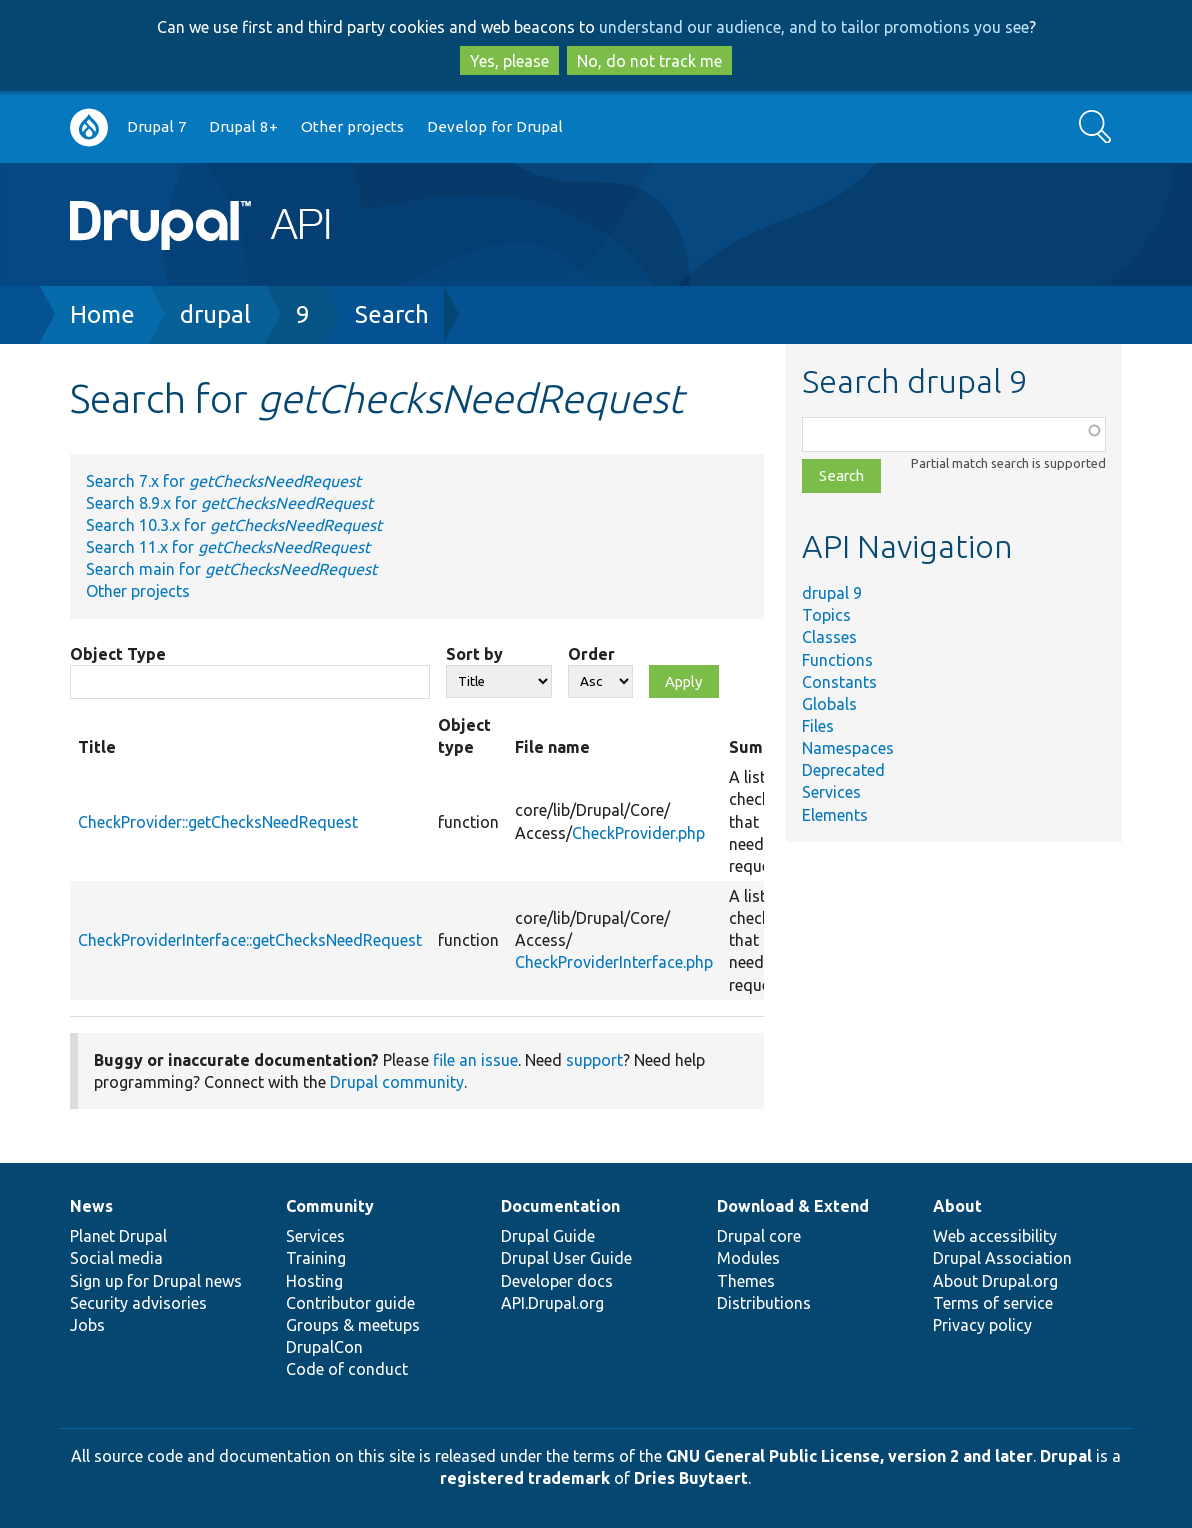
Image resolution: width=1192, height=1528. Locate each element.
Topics (826, 615)
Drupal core (759, 1236)
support (594, 1060)
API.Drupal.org (552, 1303)
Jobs (87, 1325)
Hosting (314, 1281)
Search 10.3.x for (234, 525)
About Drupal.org (995, 1281)
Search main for (231, 569)
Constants (839, 682)
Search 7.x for (223, 481)
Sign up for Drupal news (156, 1281)
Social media (116, 1258)
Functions (837, 660)
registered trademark (525, 1478)
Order (591, 654)
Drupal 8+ (243, 126)
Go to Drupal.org (89, 127)
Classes (829, 637)
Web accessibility (995, 1236)
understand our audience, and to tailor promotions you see (814, 27)
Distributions (764, 1303)
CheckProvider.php (638, 833)
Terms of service (993, 1303)
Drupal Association (1002, 1258)
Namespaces (848, 748)
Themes (746, 1281)
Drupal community (397, 1082)
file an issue (475, 1060)
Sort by (474, 654)
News (91, 1206)
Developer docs (557, 1281)
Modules (748, 1258)
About (957, 1206)
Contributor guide (350, 1303)
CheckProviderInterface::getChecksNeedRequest (250, 940)
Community (330, 1206)
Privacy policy (982, 1325)
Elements (835, 815)
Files (818, 726)
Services (831, 792)
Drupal (1066, 1456)
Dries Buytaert (691, 1478)
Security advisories (138, 1303)
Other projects (352, 126)
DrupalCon (324, 1347)
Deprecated (843, 770)
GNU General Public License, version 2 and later (849, 1456)
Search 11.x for (228, 547)
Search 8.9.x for (229, 503)
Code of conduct (347, 1369)
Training (316, 1258)
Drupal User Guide (566, 1258)
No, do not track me (649, 61)
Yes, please (509, 61)
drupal (215, 314)
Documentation (560, 1206)
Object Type (118, 654)
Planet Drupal (118, 1236)
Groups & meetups (353, 1325)
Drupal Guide (548, 1236)
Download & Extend (793, 1206)
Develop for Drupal (495, 126)
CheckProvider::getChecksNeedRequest (218, 822)
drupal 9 (832, 593)
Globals (829, 704)
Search (392, 314)
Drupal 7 (157, 126)
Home (102, 314)
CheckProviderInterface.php (614, 962)
